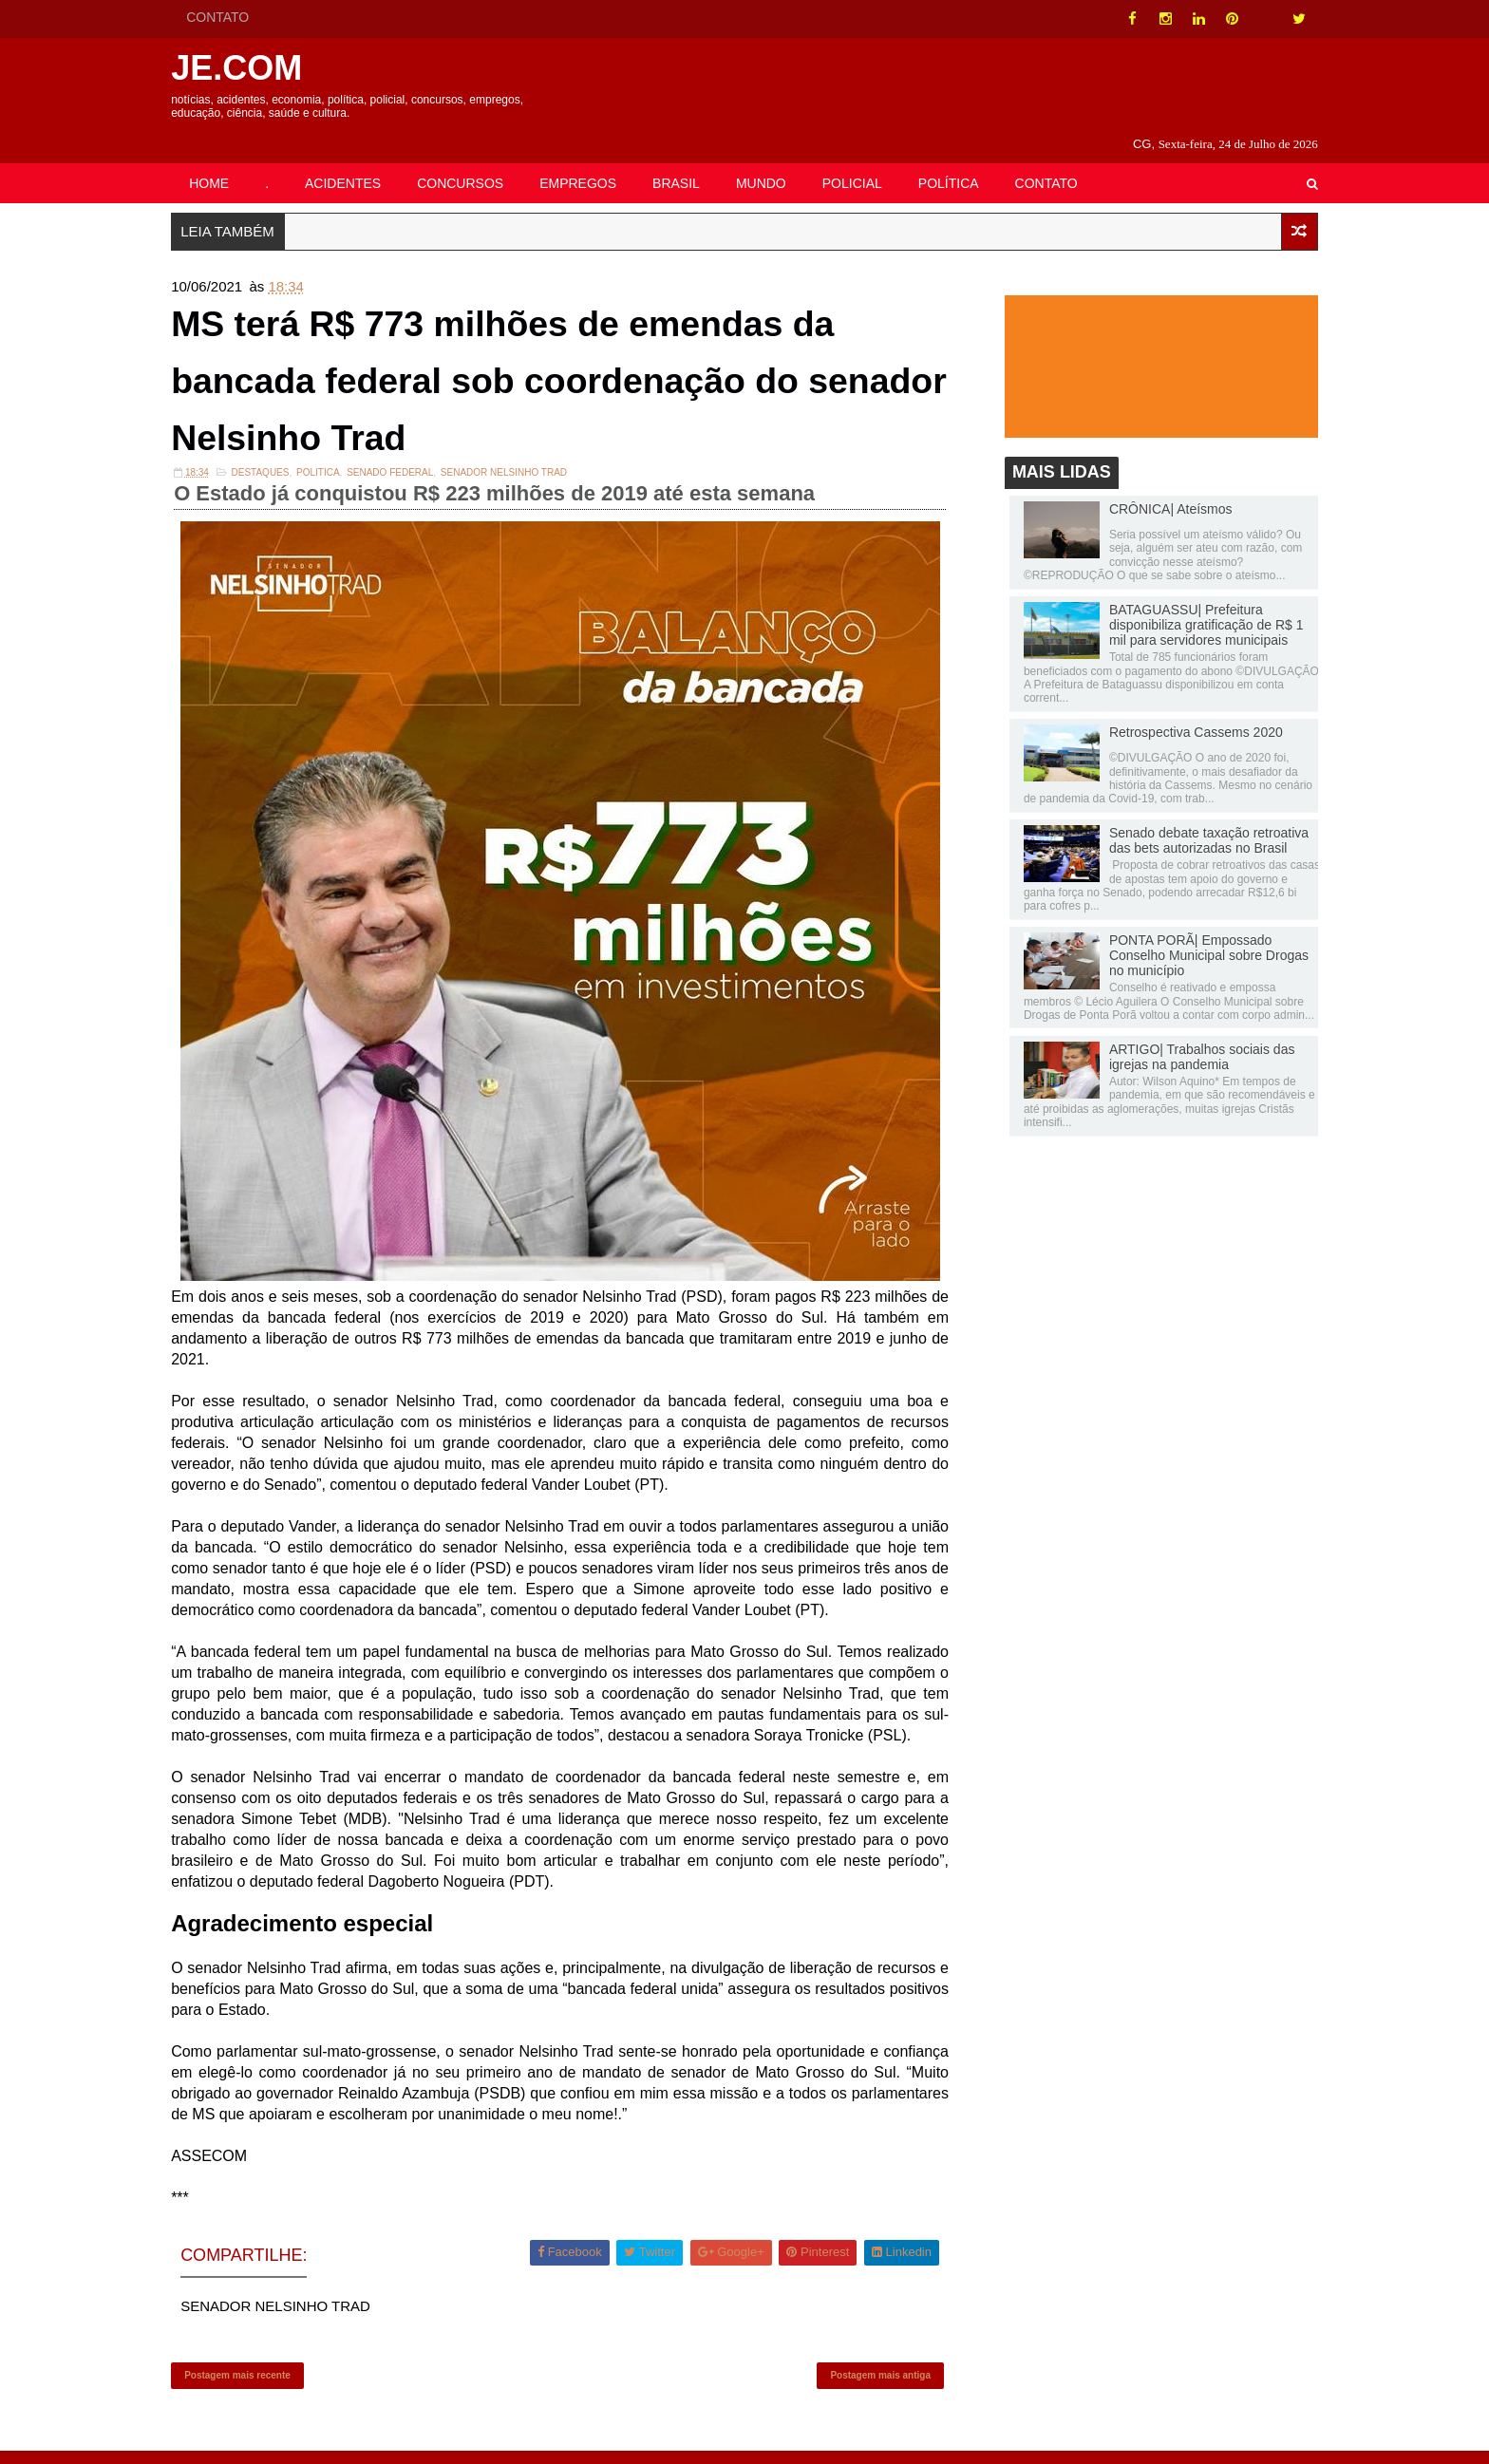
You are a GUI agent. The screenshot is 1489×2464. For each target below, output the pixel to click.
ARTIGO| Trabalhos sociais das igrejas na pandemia (1184, 1035)
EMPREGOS (595, 158)
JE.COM (254, 67)
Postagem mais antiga (876, 2384)
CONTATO (235, 17)
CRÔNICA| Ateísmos (1153, 487)
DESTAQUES (278, 461)
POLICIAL (870, 158)
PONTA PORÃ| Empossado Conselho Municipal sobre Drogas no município (1191, 933)
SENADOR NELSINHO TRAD (522, 461)
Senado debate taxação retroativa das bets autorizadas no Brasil (1191, 818)
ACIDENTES (361, 158)
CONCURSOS (478, 158)
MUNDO (779, 158)
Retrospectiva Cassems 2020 (1178, 710)
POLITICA (336, 461)
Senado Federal (408, 461)
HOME (227, 158)
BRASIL (694, 158)
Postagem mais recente (255, 2384)
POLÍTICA (966, 158)
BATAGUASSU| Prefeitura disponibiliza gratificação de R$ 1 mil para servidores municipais (1188, 603)
